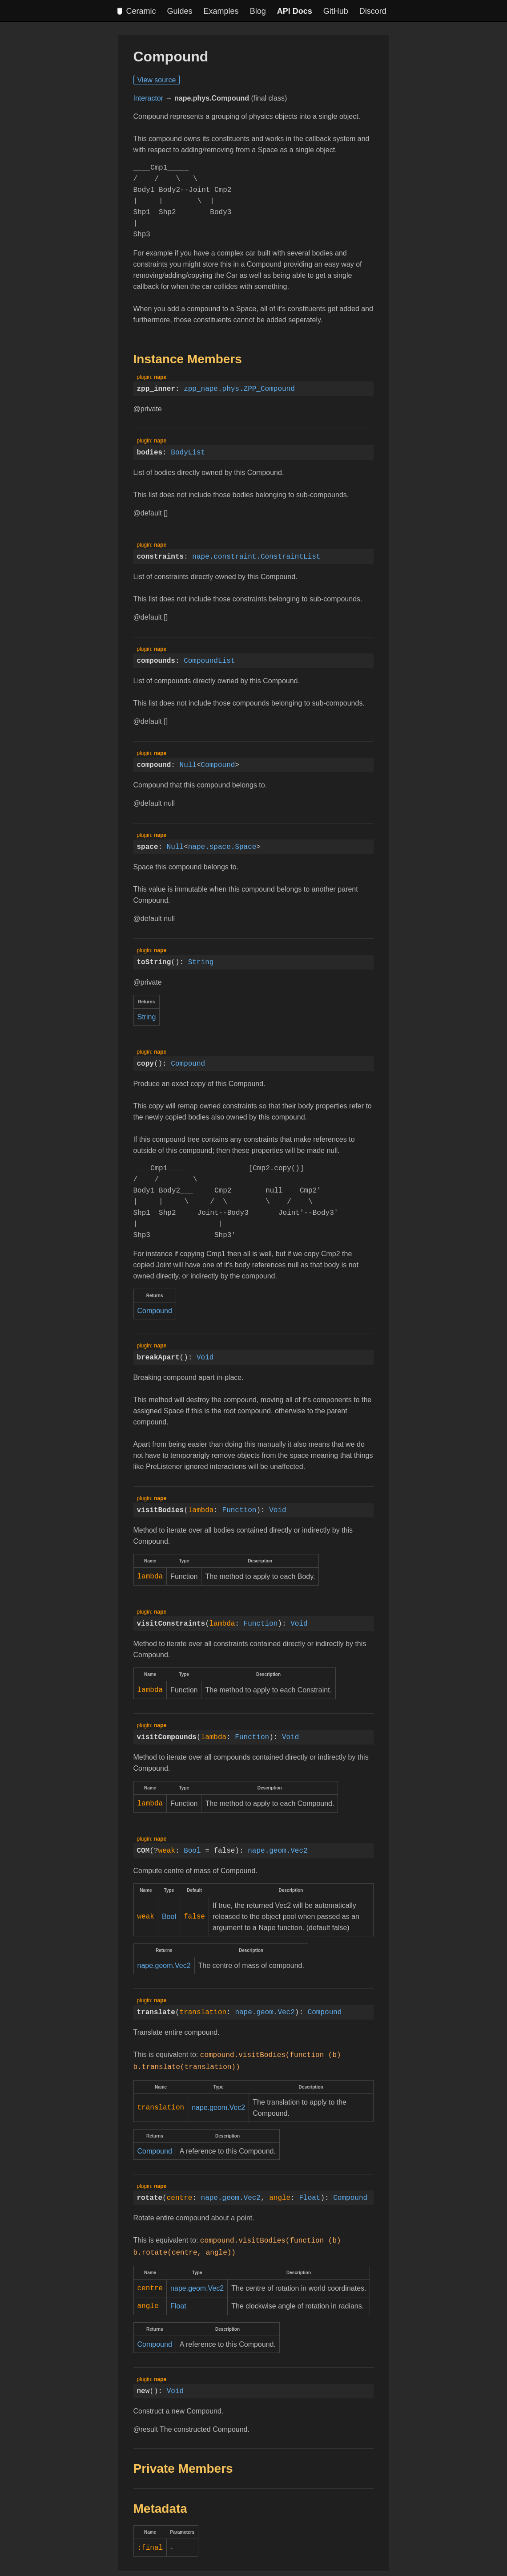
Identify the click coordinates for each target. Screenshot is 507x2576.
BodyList (188, 452)
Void (205, 1357)
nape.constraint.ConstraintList (256, 556)
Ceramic (136, 11)
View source (156, 80)
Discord (372, 11)
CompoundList (209, 660)
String (201, 962)
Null (188, 765)
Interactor (148, 98)
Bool (192, 1848)
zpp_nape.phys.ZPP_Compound (239, 388)
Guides (180, 11)
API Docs (294, 11)
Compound (218, 765)
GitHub (335, 11)
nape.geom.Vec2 (277, 1848)
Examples (221, 11)
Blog (258, 11)
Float (309, 2193)
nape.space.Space (222, 847)
